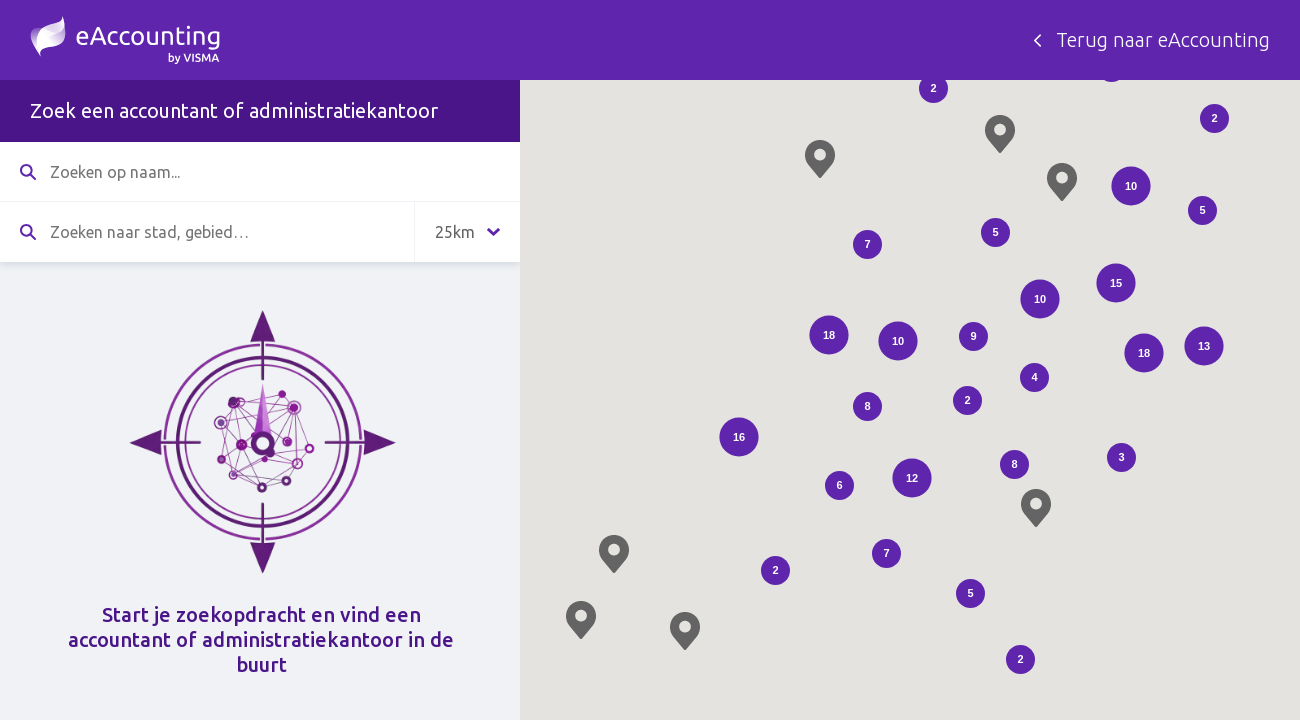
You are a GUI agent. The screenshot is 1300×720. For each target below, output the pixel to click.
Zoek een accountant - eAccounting (125, 40)
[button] (820, 159)
